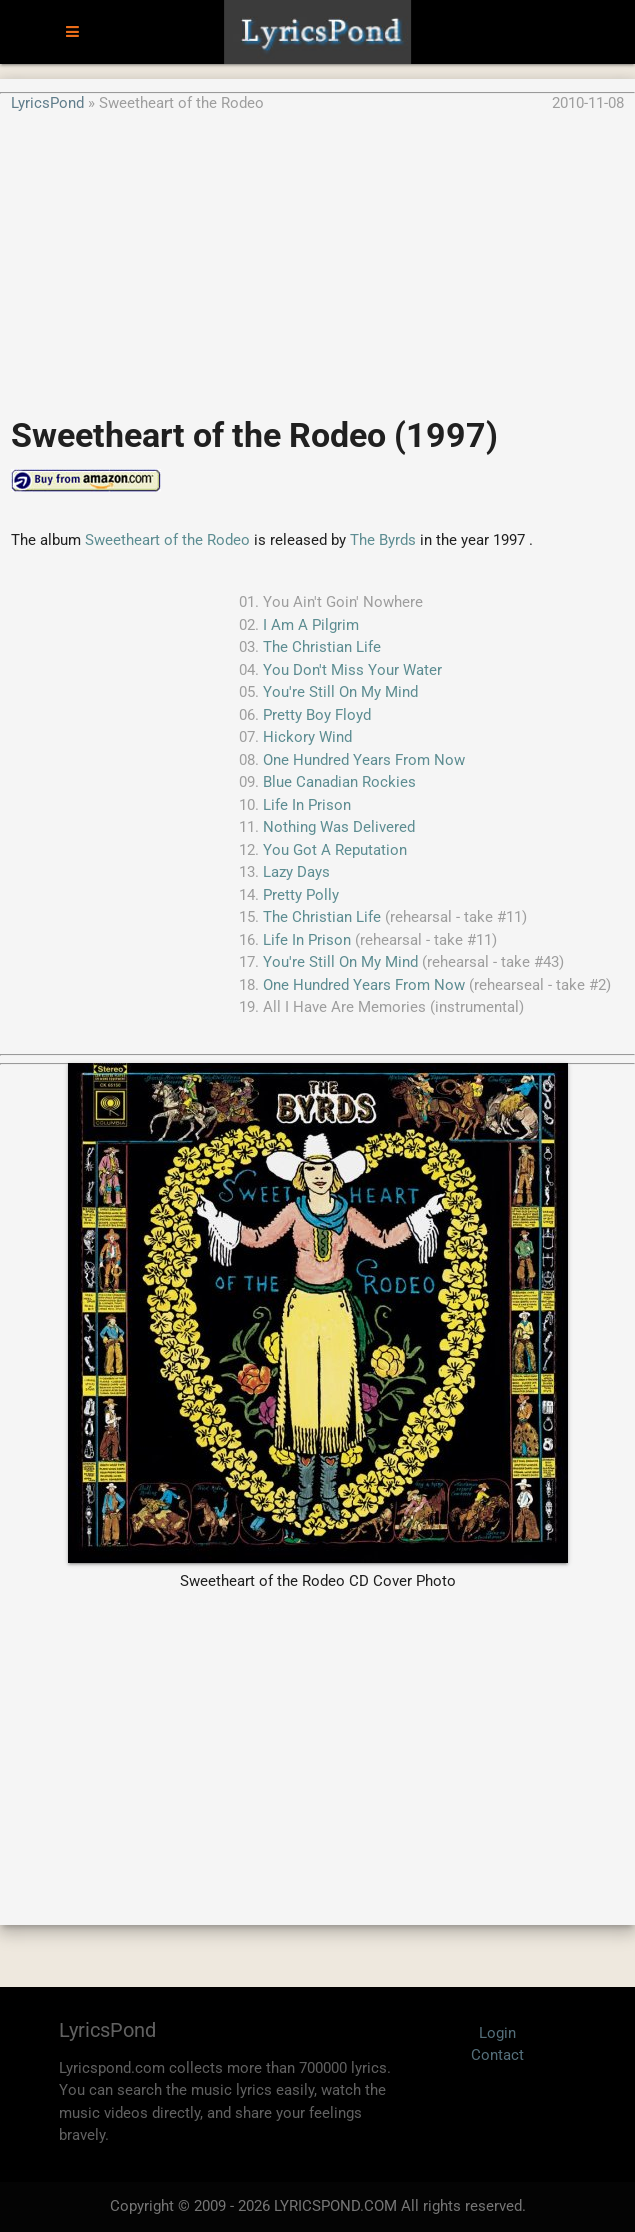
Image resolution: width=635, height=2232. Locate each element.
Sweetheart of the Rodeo (167, 540)
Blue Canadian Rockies (339, 782)
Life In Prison (307, 805)
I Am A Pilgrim (311, 625)
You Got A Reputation (335, 850)
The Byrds (383, 540)
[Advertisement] (317, 254)
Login (497, 2033)
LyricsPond (47, 103)
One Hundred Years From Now (364, 760)
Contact (497, 2055)
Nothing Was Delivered (339, 827)
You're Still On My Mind (340, 692)
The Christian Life (322, 647)
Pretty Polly (301, 895)
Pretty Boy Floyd (317, 715)
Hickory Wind (307, 737)
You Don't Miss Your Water (352, 670)
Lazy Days (296, 872)
